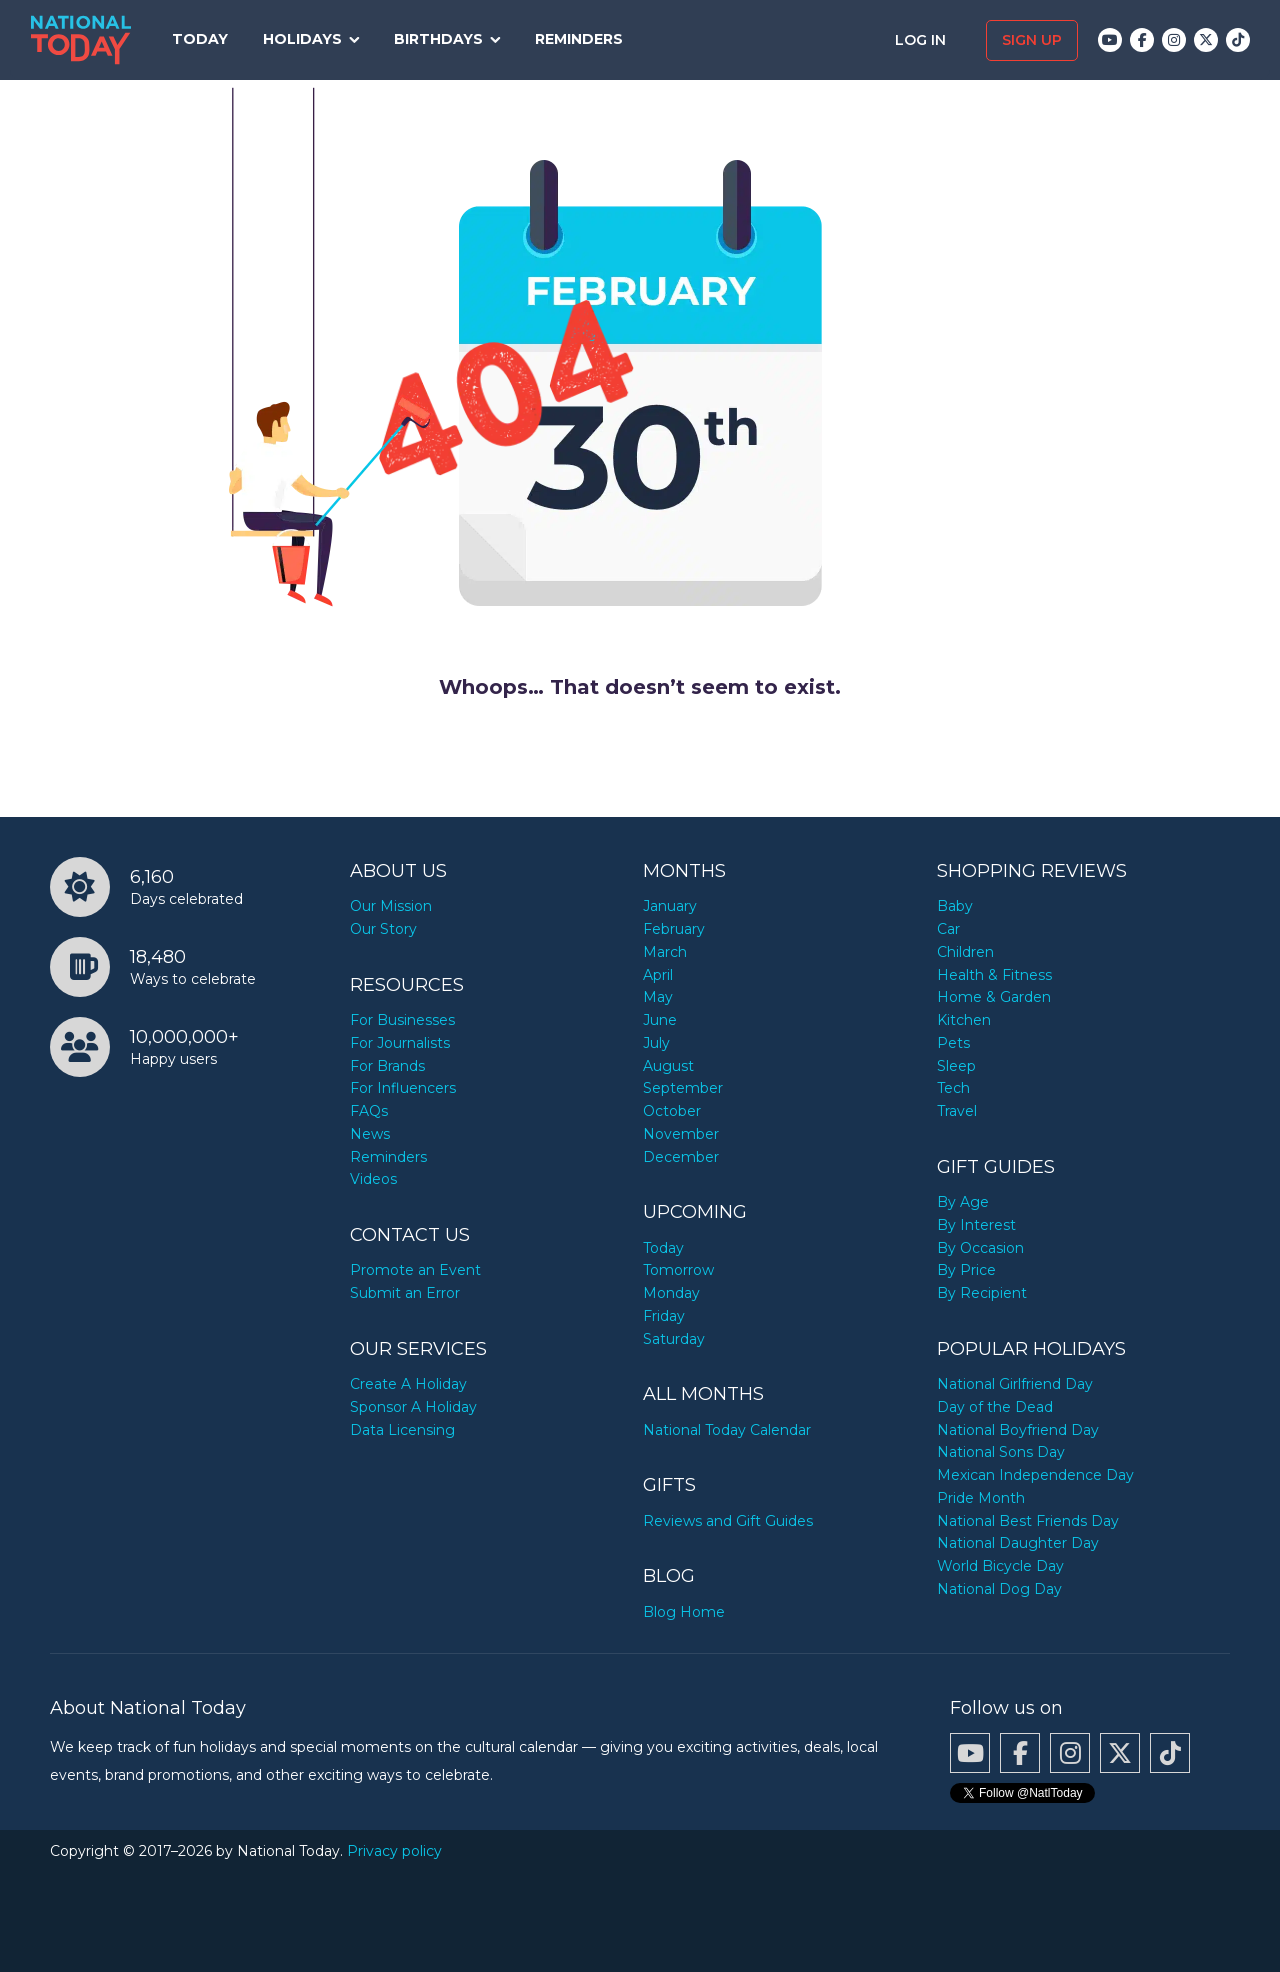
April (658, 975)
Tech (953, 1088)
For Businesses (402, 1020)
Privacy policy (394, 1851)
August (668, 1066)
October (672, 1111)
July (656, 1043)
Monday (671, 1293)
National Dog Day (999, 1589)
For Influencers (403, 1088)
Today (200, 39)
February (674, 929)
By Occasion (980, 1248)
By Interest (976, 1225)
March (665, 952)
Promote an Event (415, 1270)
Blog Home (684, 1612)
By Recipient (982, 1293)
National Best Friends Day (1028, 1521)
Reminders (579, 39)
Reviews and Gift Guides (728, 1521)
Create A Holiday (408, 1384)
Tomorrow (678, 1270)
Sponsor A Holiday (413, 1407)
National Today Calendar (727, 1430)
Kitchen (964, 1020)
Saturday (674, 1339)
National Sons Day (1001, 1452)
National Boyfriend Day (1018, 1430)
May (658, 997)
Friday (664, 1316)
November (681, 1134)
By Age (963, 1202)
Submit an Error (405, 1293)
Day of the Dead (995, 1407)
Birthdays (438, 39)
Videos (373, 1179)
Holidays (302, 39)
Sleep (956, 1066)
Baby (955, 906)
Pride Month (981, 1498)
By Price (966, 1270)
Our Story (383, 929)
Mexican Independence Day (1035, 1475)
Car (948, 929)
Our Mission (391, 906)
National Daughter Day (1018, 1543)
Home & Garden (994, 997)
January (670, 906)
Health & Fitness (994, 975)
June (660, 1020)
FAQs (369, 1111)
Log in (922, 40)
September (683, 1088)
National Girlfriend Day (1015, 1384)
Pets (953, 1043)
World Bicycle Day (1000, 1566)
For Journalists (400, 1043)
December (681, 1157)
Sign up (1032, 40)
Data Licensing (402, 1430)
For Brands (387, 1066)
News (370, 1134)
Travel (957, 1111)
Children (965, 952)
